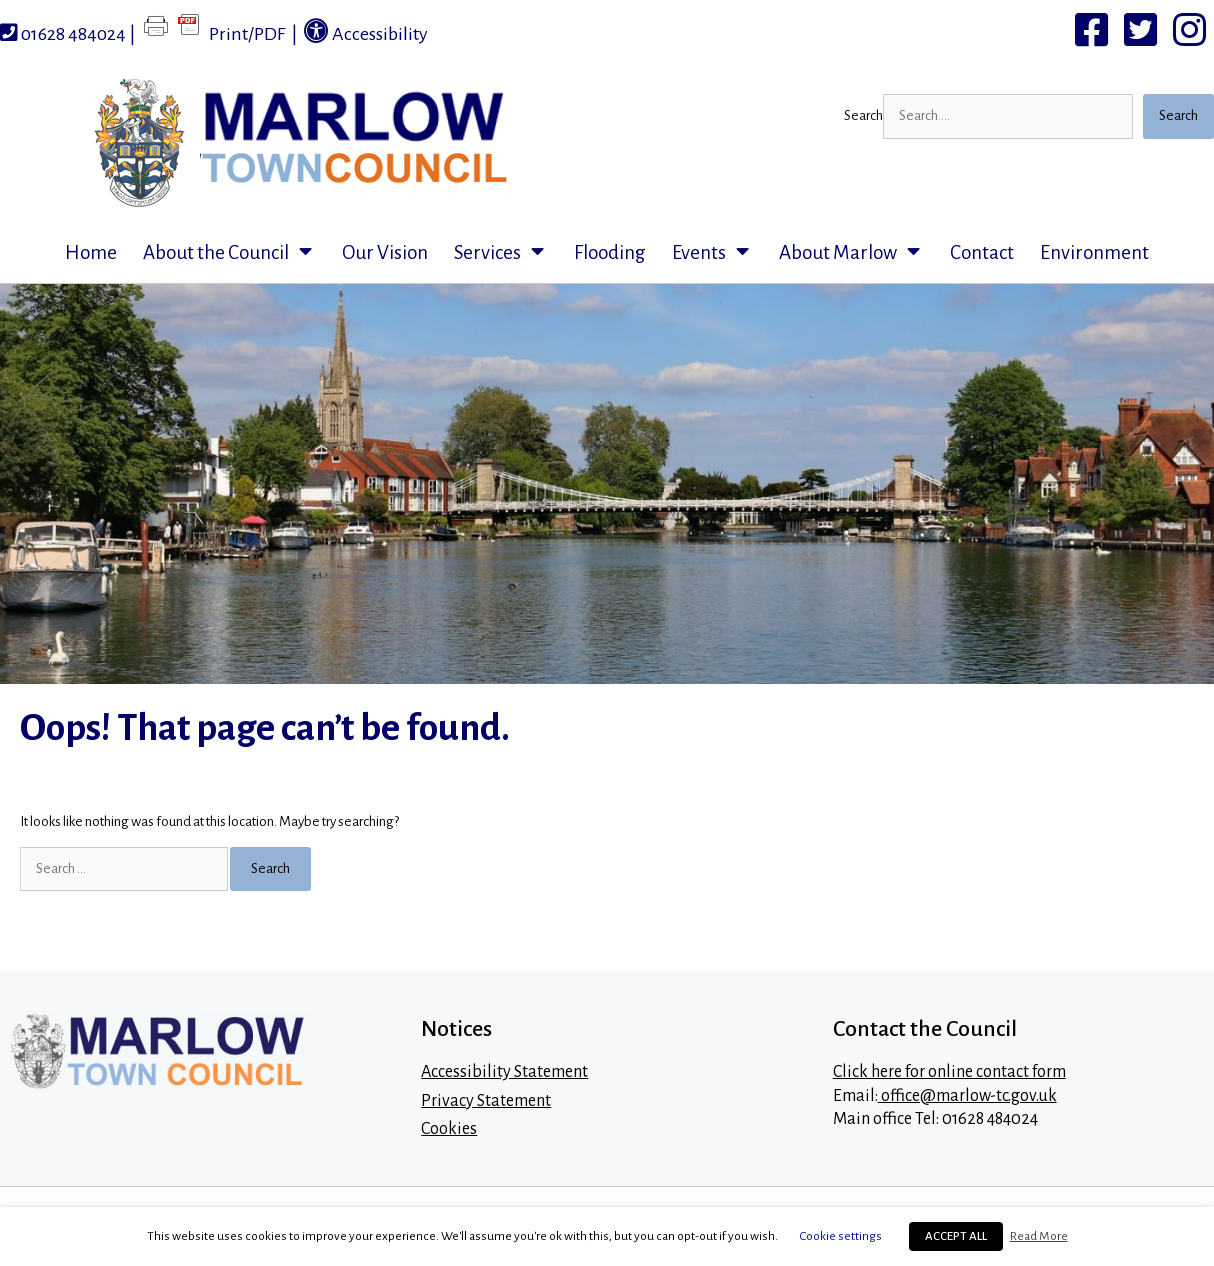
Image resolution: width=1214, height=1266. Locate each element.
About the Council (236, 253)
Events (719, 253)
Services (507, 253)
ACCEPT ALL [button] (956, 1236)
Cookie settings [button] (841, 1236)
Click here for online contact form (949, 1072)
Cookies (449, 1129)
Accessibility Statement (504, 1072)
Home (91, 252)
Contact (982, 252)
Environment (1094, 252)
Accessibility (366, 31)
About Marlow (858, 253)
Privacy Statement (486, 1101)
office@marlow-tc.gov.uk (967, 1096)
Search (863, 115)
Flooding (610, 252)
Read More (1039, 1236)
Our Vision (385, 252)
